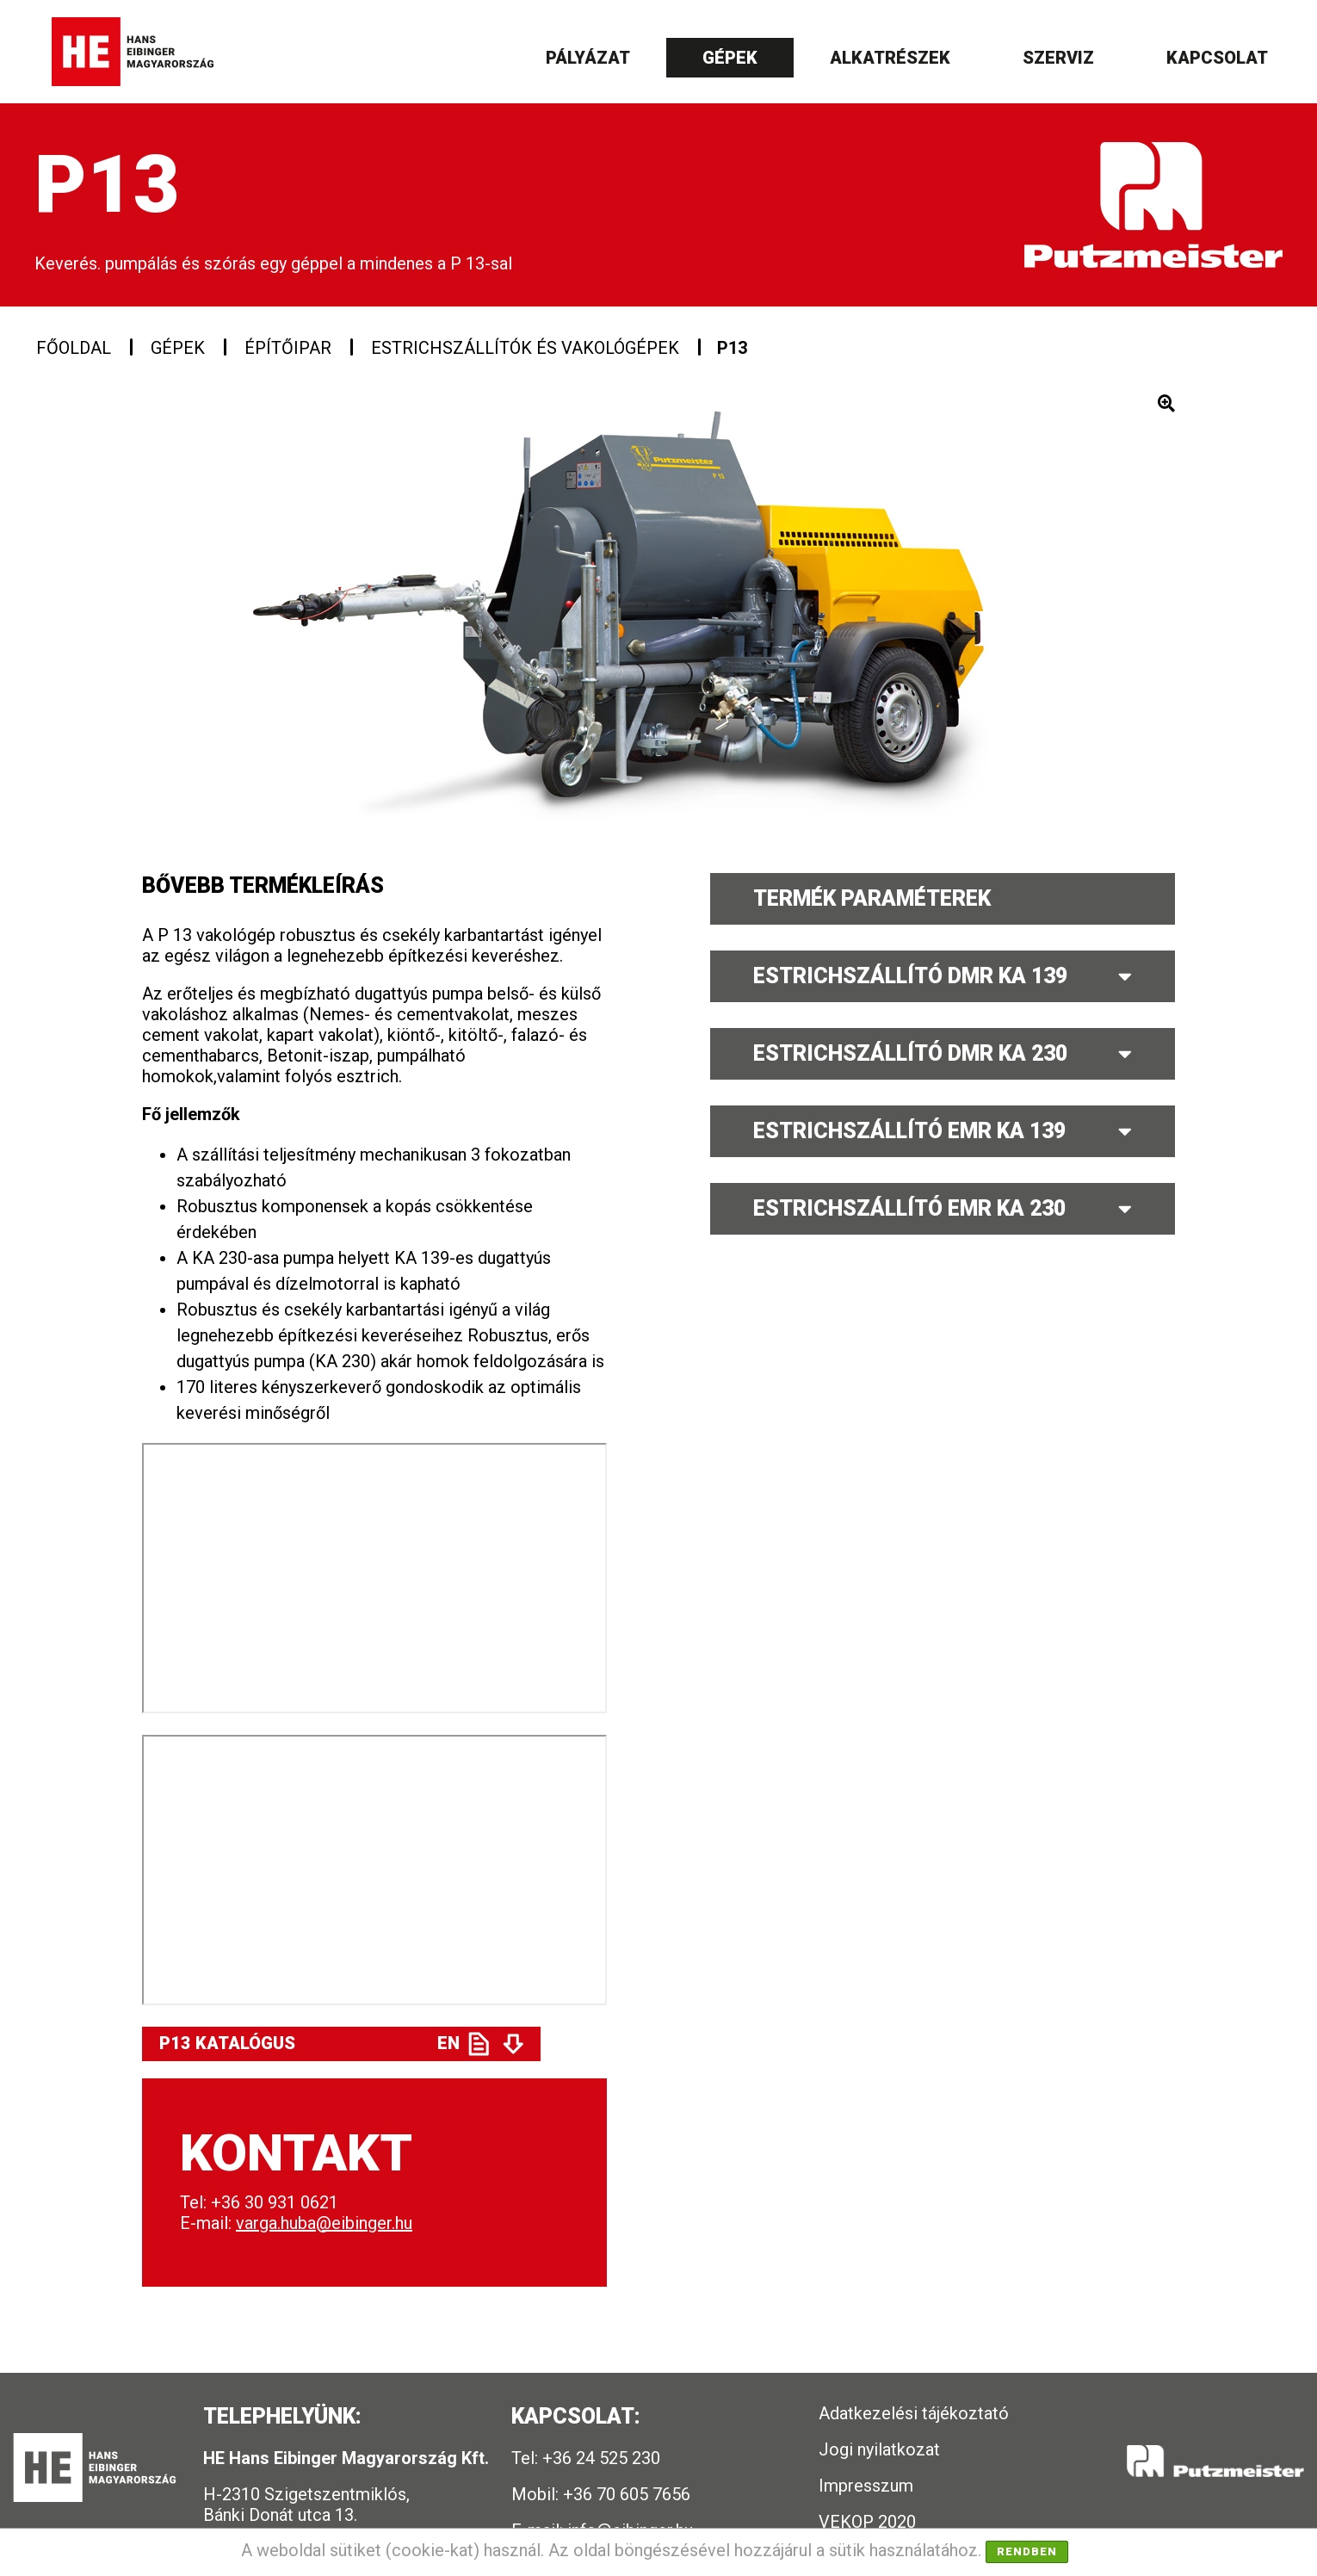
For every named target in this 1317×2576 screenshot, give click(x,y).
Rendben (1027, 2551)
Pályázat (588, 57)
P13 (732, 347)
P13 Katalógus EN (309, 2043)
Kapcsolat (1217, 57)
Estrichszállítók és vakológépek (525, 347)
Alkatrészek (890, 57)
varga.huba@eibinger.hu (324, 2223)
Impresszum (866, 2485)
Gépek (729, 57)
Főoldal (73, 347)
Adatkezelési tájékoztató (914, 2413)
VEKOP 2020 (867, 2521)
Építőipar (287, 347)
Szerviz (1058, 57)
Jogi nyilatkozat (879, 2449)
